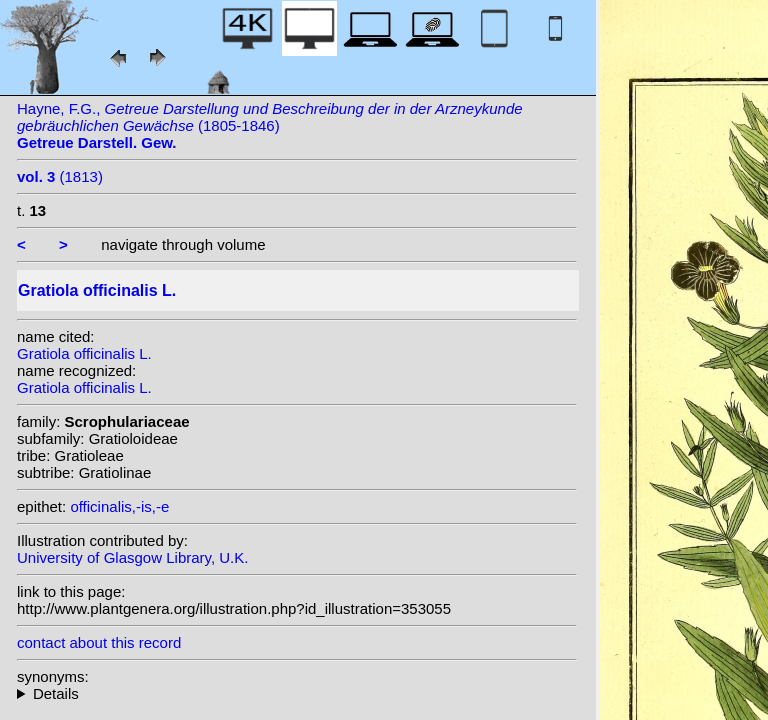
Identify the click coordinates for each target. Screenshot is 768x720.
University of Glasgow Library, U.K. (132, 557)
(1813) (60, 176)
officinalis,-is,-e (119, 506)
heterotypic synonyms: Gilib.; (297, 693)
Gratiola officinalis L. (84, 353)
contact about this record (99, 642)
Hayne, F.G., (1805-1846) (270, 125)
